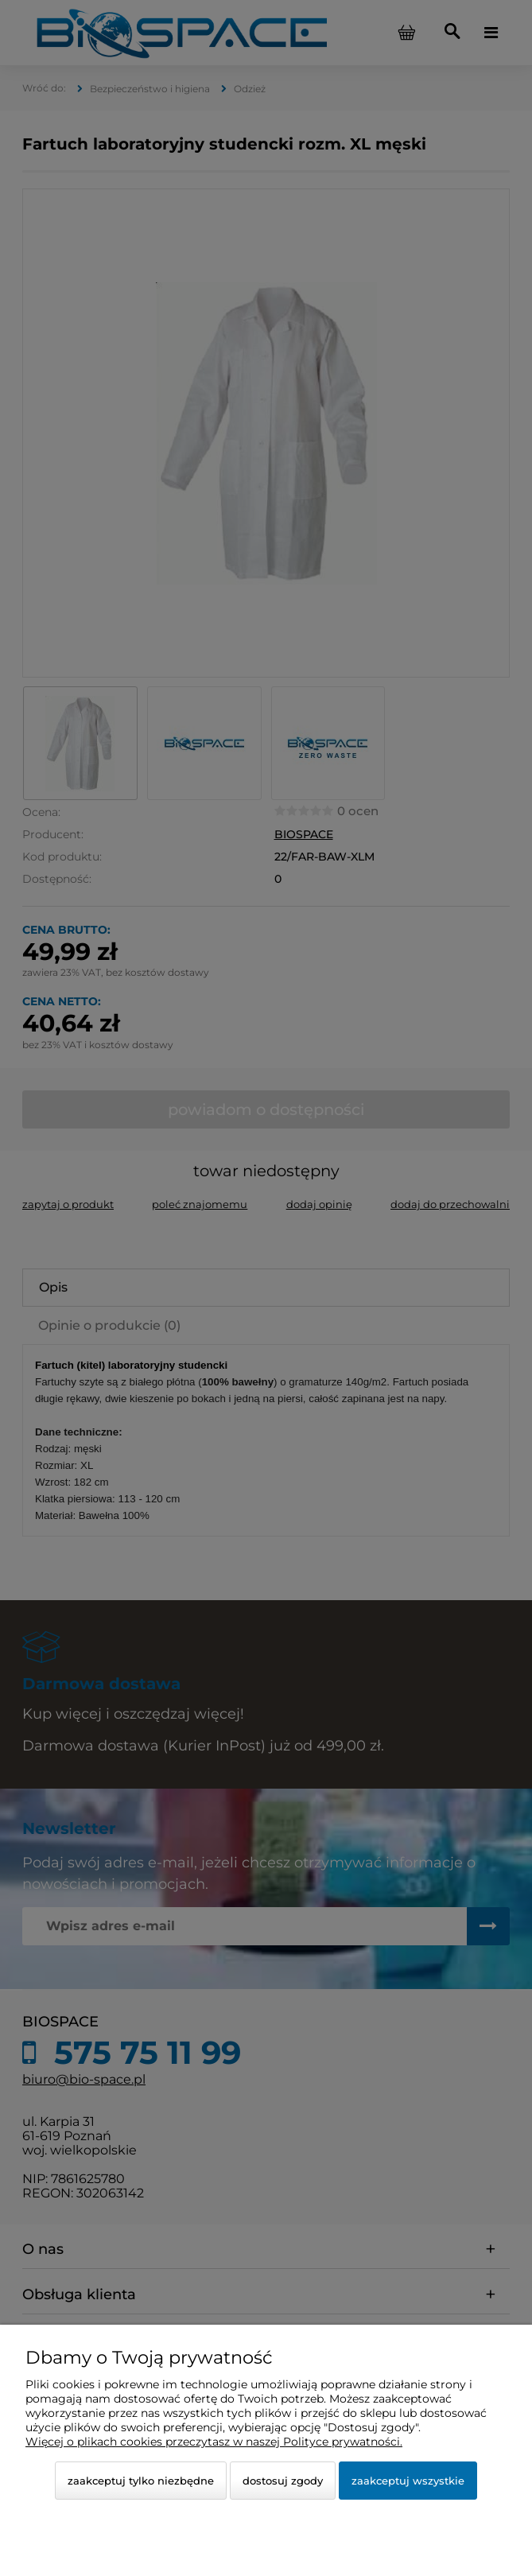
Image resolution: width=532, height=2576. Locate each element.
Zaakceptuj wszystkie (407, 2480)
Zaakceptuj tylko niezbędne (141, 2480)
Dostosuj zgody (283, 2480)
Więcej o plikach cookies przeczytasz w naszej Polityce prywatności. (213, 2441)
